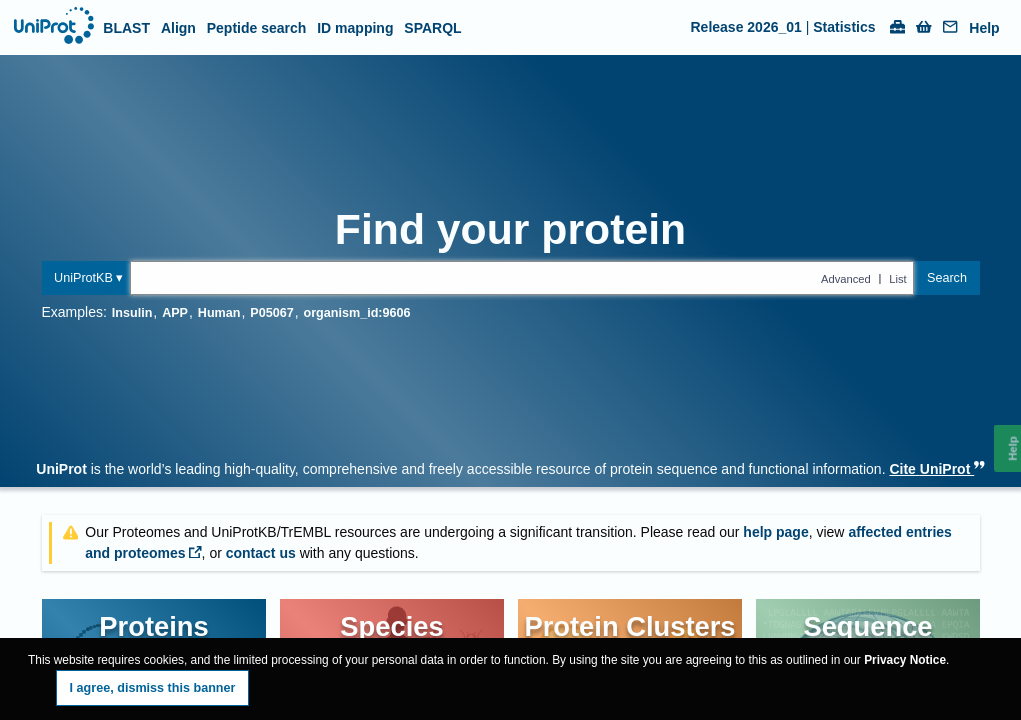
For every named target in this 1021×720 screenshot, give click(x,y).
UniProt (61, 469)
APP (175, 313)
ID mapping (355, 28)
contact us (261, 553)
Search (947, 278)
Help (984, 28)
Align (178, 28)
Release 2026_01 (746, 27)
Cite (936, 469)
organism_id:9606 (356, 313)
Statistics (844, 27)
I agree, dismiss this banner (153, 688)
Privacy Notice (905, 660)
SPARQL (432, 28)
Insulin (132, 313)
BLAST (126, 28)
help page (775, 532)
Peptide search (257, 28)
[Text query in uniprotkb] (522, 278)
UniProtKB (83, 278)
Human (219, 313)
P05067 (271, 313)
